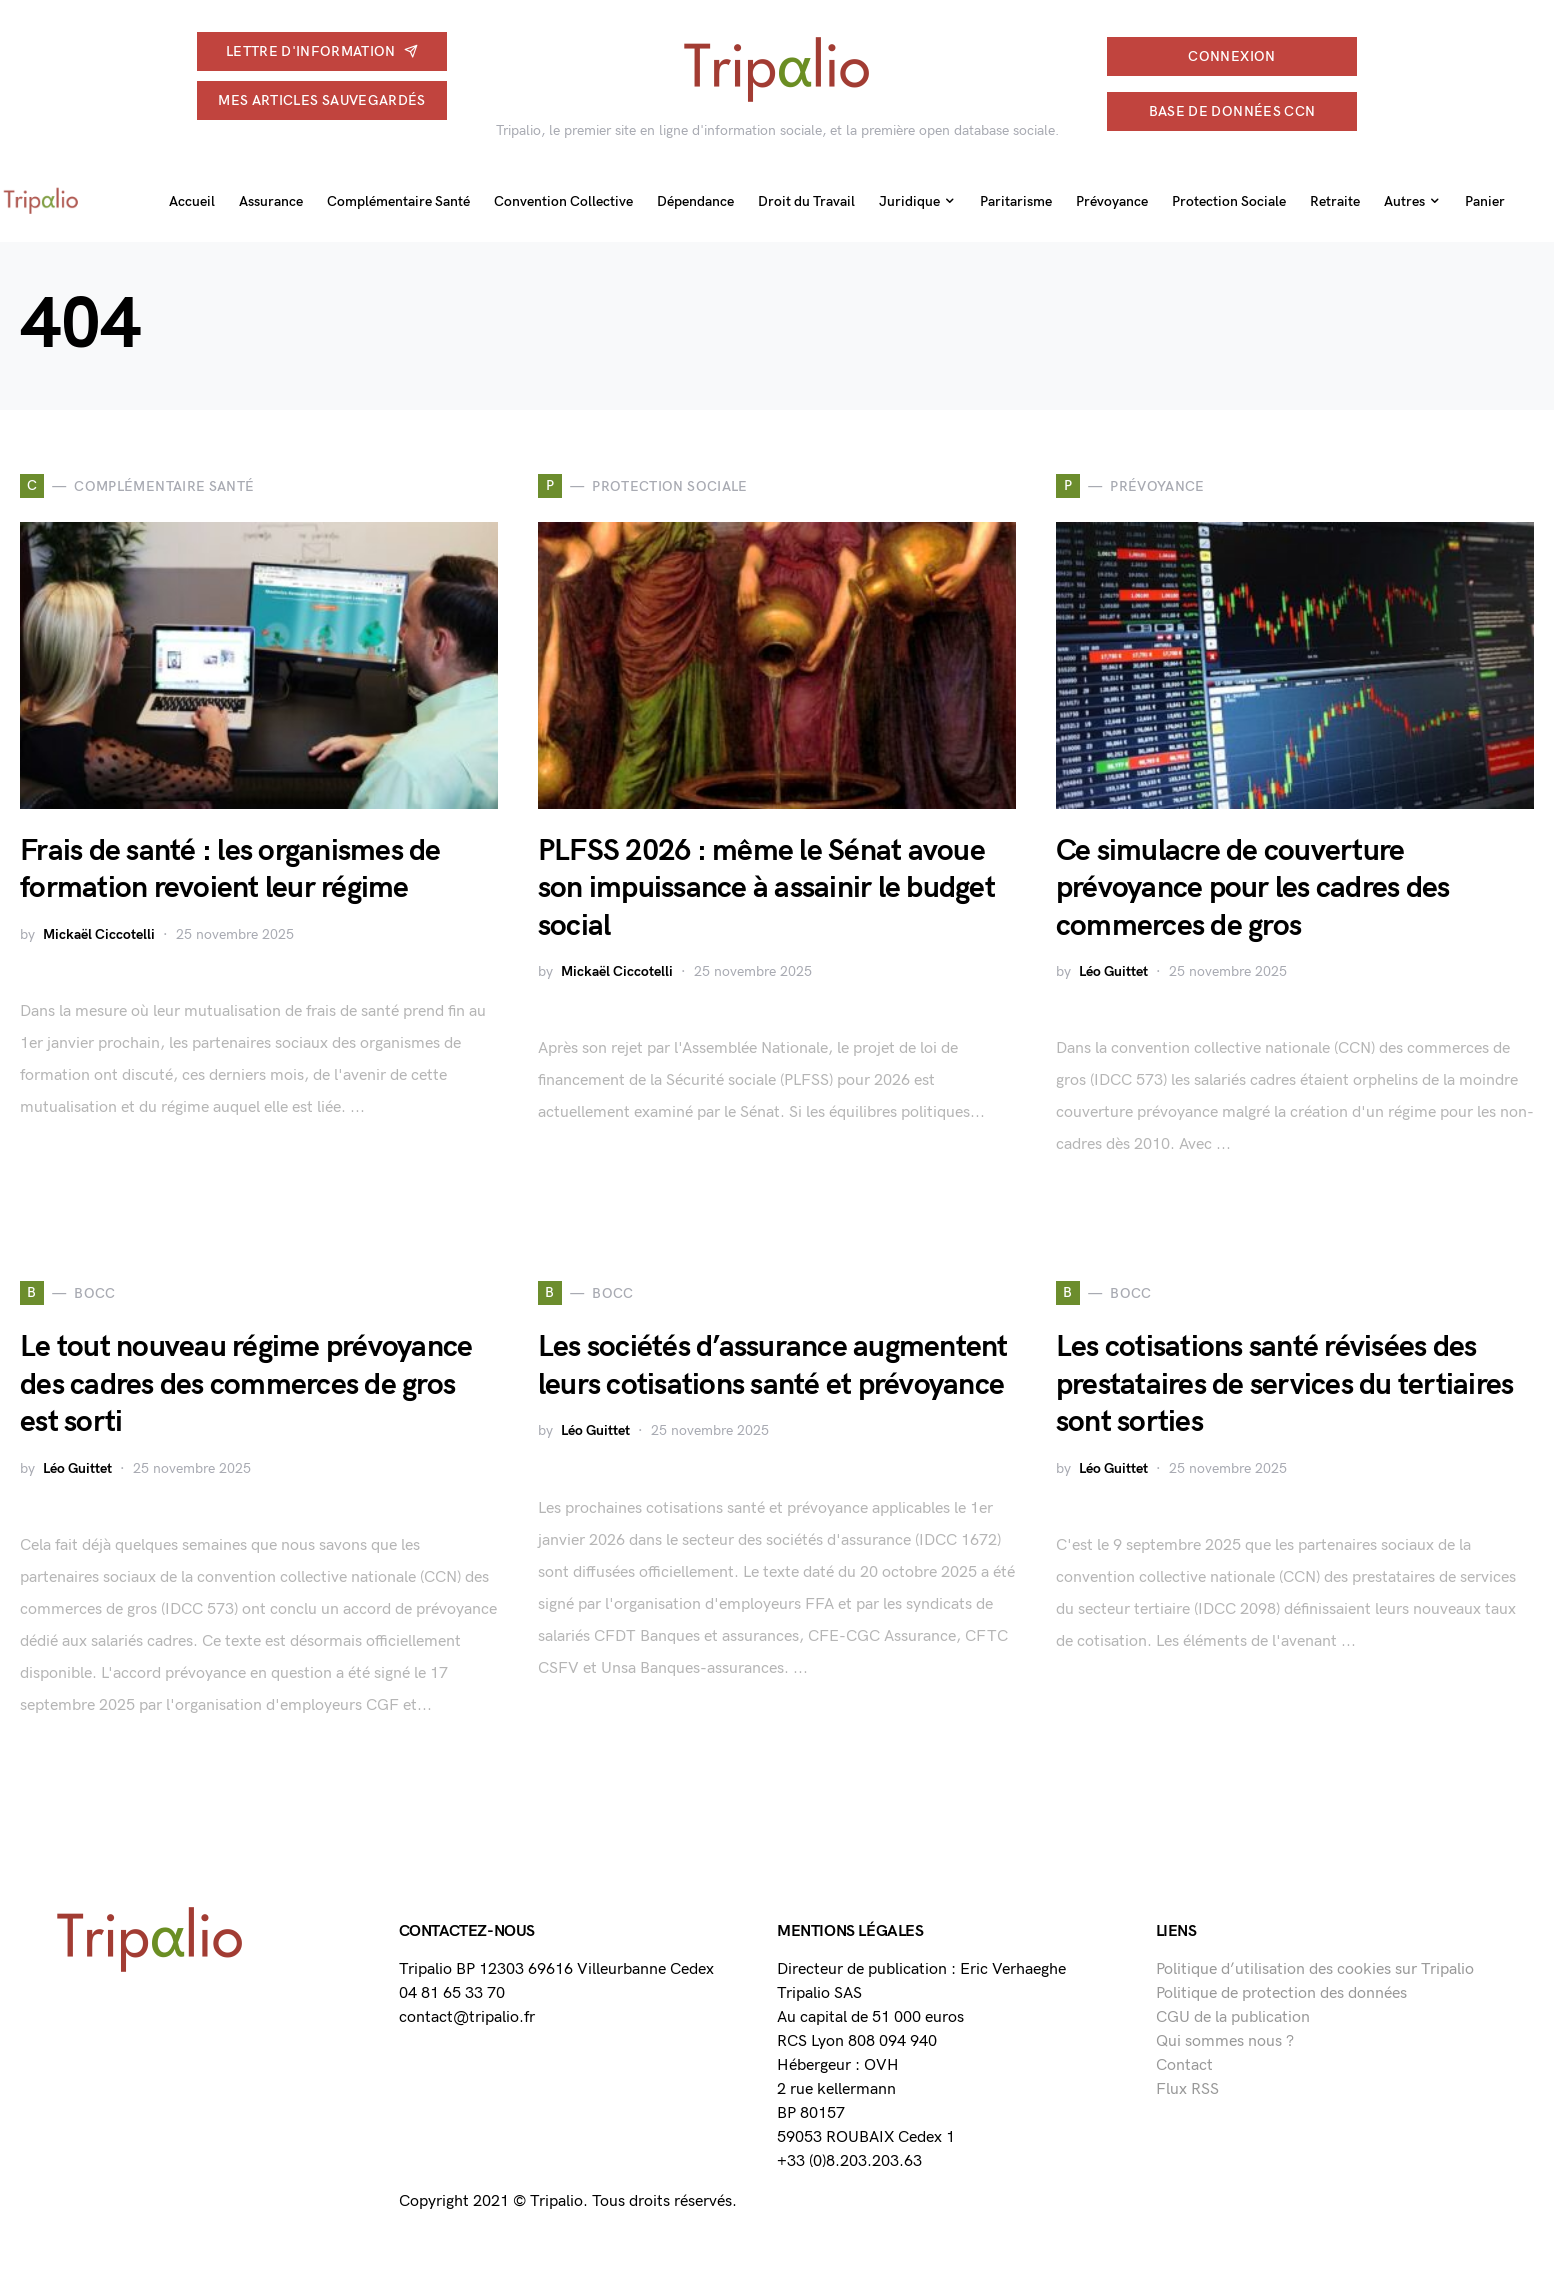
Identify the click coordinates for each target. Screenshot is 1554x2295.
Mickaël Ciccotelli (99, 934)
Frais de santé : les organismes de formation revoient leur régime (230, 870)
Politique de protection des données (1281, 1993)
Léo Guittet (1113, 971)
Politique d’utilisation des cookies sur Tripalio (1315, 1969)
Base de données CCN (1232, 111)
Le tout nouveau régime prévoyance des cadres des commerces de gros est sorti (246, 1384)
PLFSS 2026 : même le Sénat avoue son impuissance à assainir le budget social (766, 888)
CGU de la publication (1233, 2017)
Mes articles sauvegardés (321, 100)
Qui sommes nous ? (1225, 2041)
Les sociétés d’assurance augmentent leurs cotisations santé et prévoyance (773, 1366)
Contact (1184, 2065)
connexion (1231, 56)
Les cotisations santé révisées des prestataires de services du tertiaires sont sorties (1285, 1384)
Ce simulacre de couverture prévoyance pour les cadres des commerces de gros (1253, 888)
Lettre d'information (322, 51)
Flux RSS (1187, 2089)
